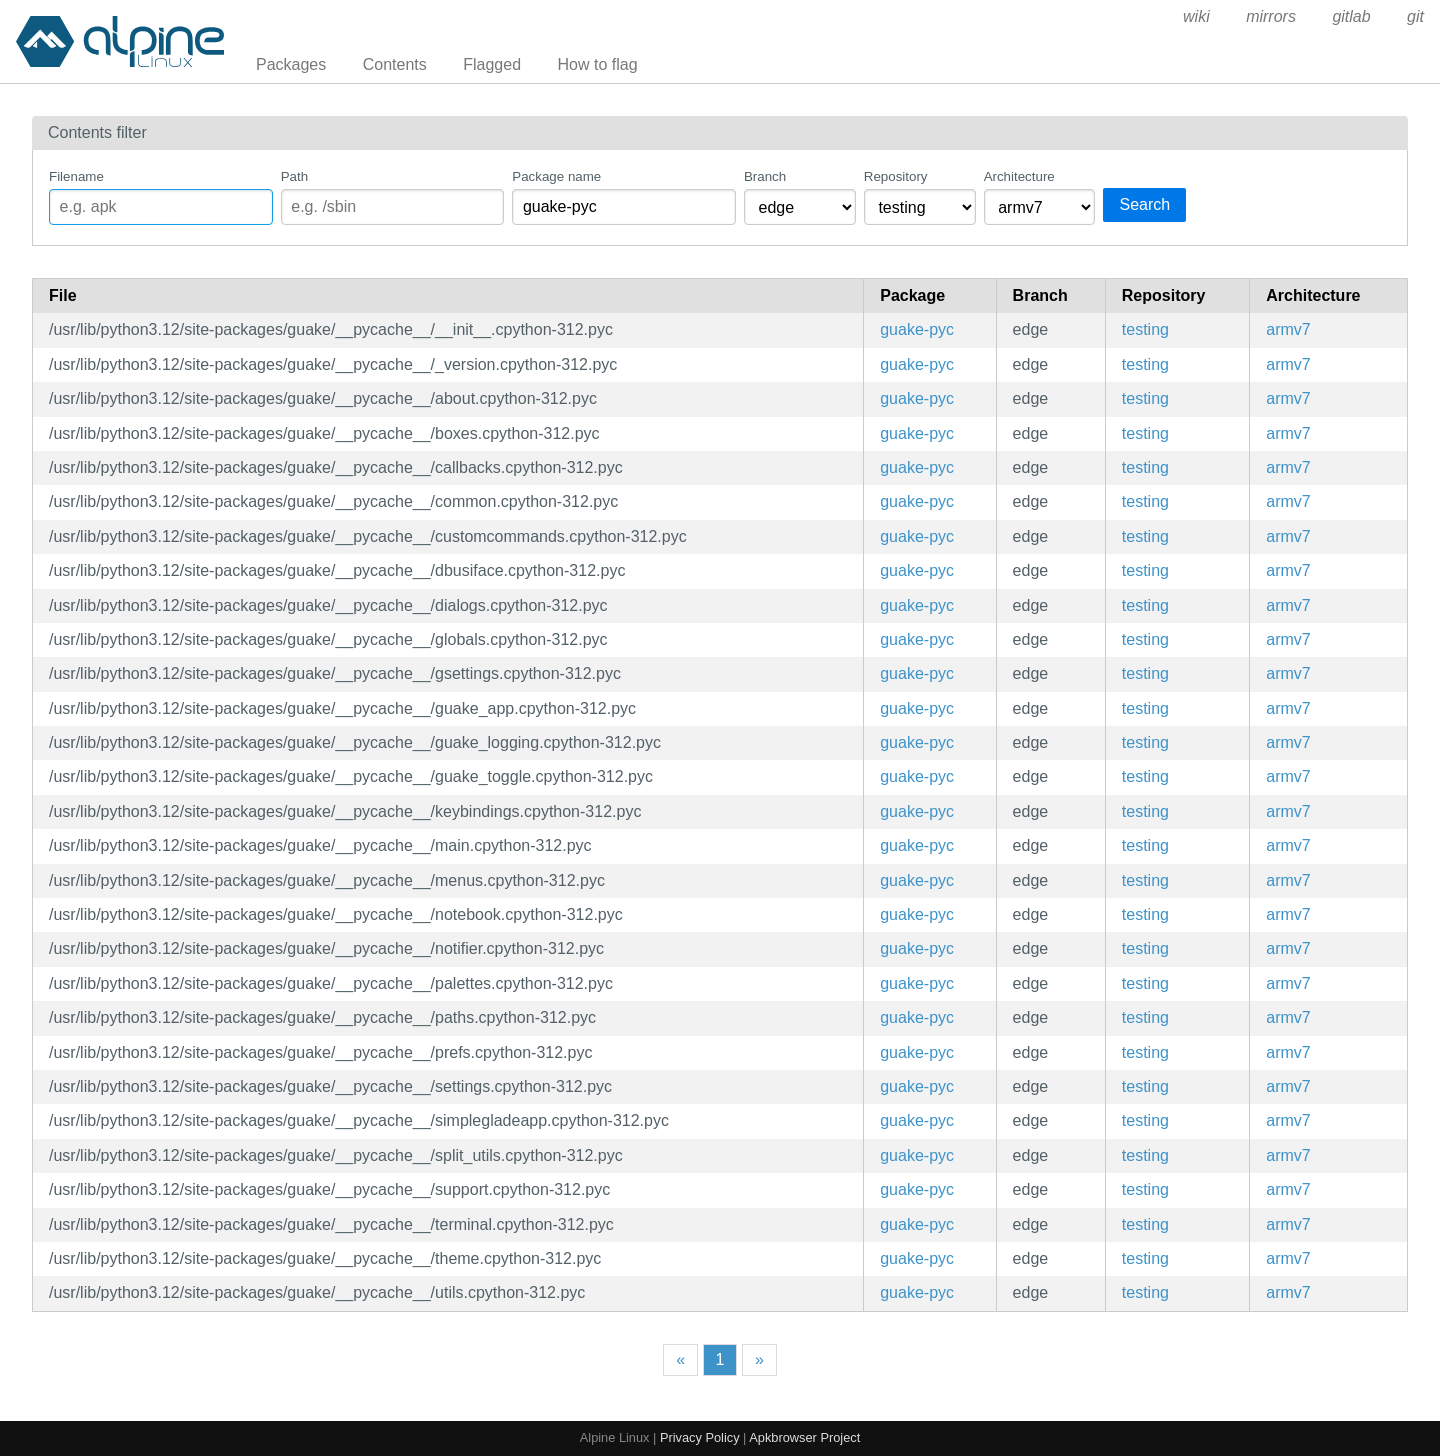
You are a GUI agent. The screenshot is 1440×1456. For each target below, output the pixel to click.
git (1415, 16)
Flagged (492, 64)
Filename (76, 176)
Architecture (1019, 176)
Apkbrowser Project (804, 1437)
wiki (1196, 16)
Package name (556, 176)
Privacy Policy (700, 1437)
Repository (896, 176)
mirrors (1271, 16)
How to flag (598, 64)
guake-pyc (917, 329)
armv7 (1288, 329)
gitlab (1351, 16)
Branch (765, 176)
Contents (395, 64)
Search (1144, 204)
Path (294, 176)
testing (1145, 329)
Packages (291, 64)
